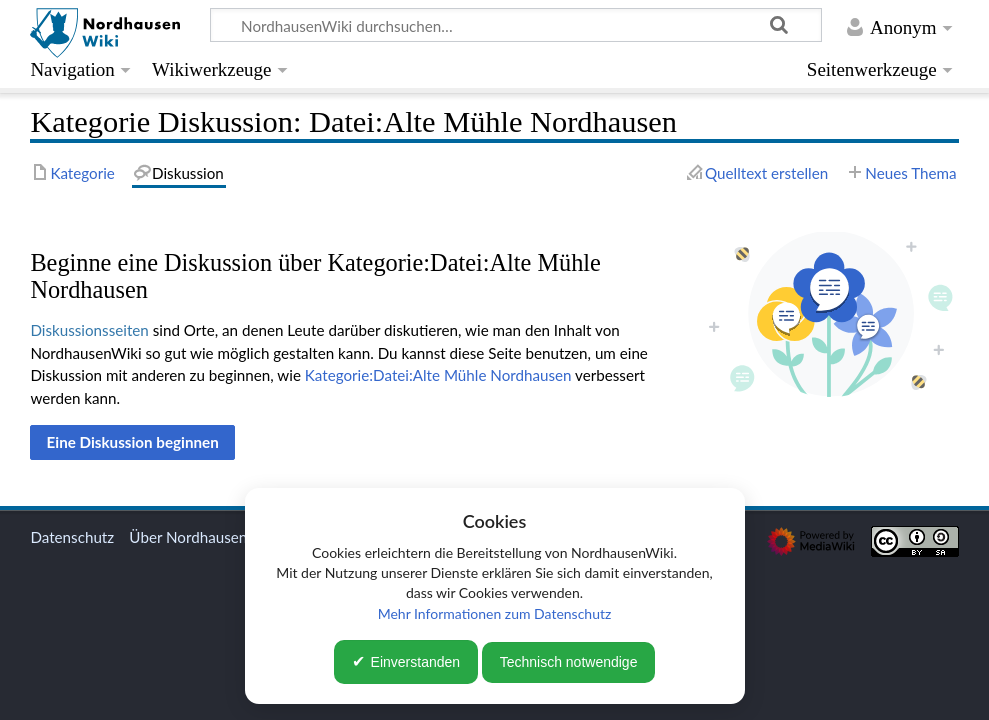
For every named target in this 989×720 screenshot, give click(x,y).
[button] (132, 442)
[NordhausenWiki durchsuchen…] (516, 25)
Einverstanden (416, 662)
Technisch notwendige (569, 662)
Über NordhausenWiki (203, 537)
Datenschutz (72, 537)
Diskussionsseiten (89, 330)
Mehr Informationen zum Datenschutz (495, 613)
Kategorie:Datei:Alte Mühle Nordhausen (438, 375)
